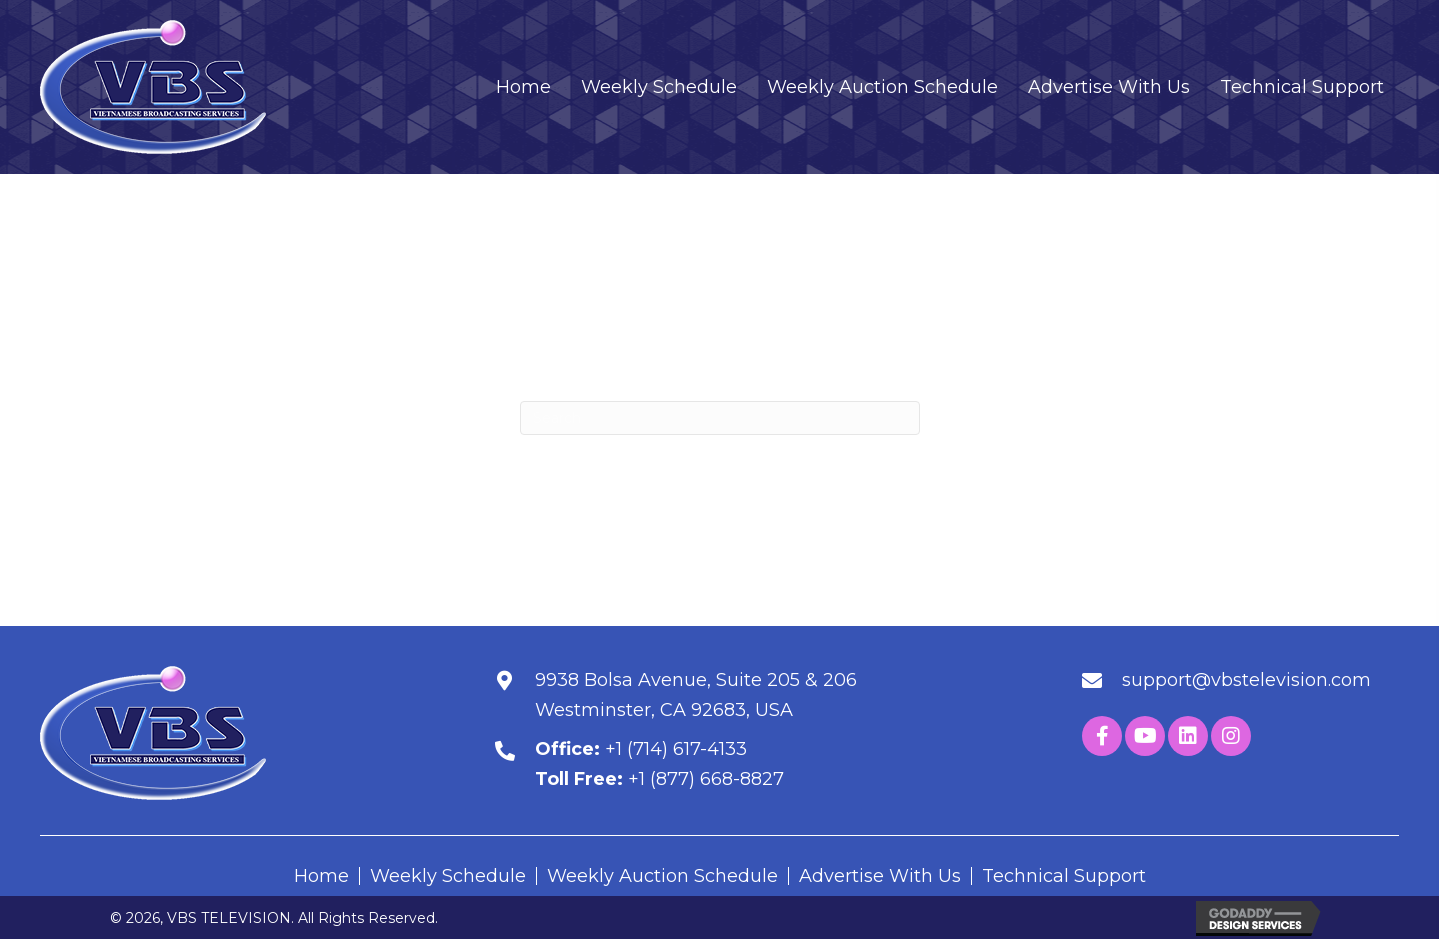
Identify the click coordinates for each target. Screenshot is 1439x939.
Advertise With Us (880, 876)
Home (321, 876)
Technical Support (1064, 876)
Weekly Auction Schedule (662, 876)
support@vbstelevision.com (1246, 680)
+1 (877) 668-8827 (706, 779)
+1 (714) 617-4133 (676, 749)
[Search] (720, 418)
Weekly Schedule (448, 876)
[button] (1102, 736)
